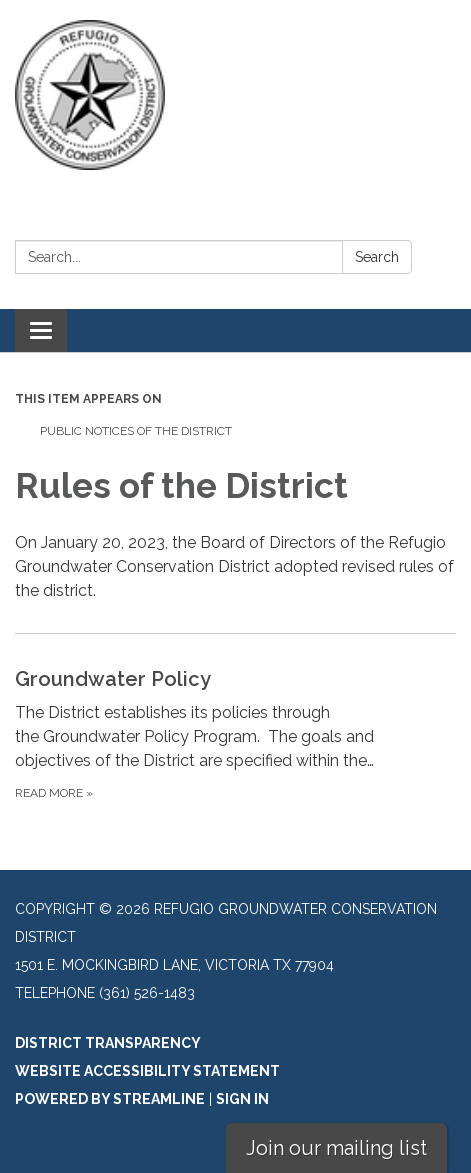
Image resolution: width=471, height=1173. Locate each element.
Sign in (242, 1099)
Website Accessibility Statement (147, 1071)
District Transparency (108, 1043)
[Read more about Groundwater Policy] (235, 733)
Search (377, 257)
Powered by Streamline (110, 1099)
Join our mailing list (336, 1148)
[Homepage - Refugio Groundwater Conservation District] (235, 95)
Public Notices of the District (136, 431)
